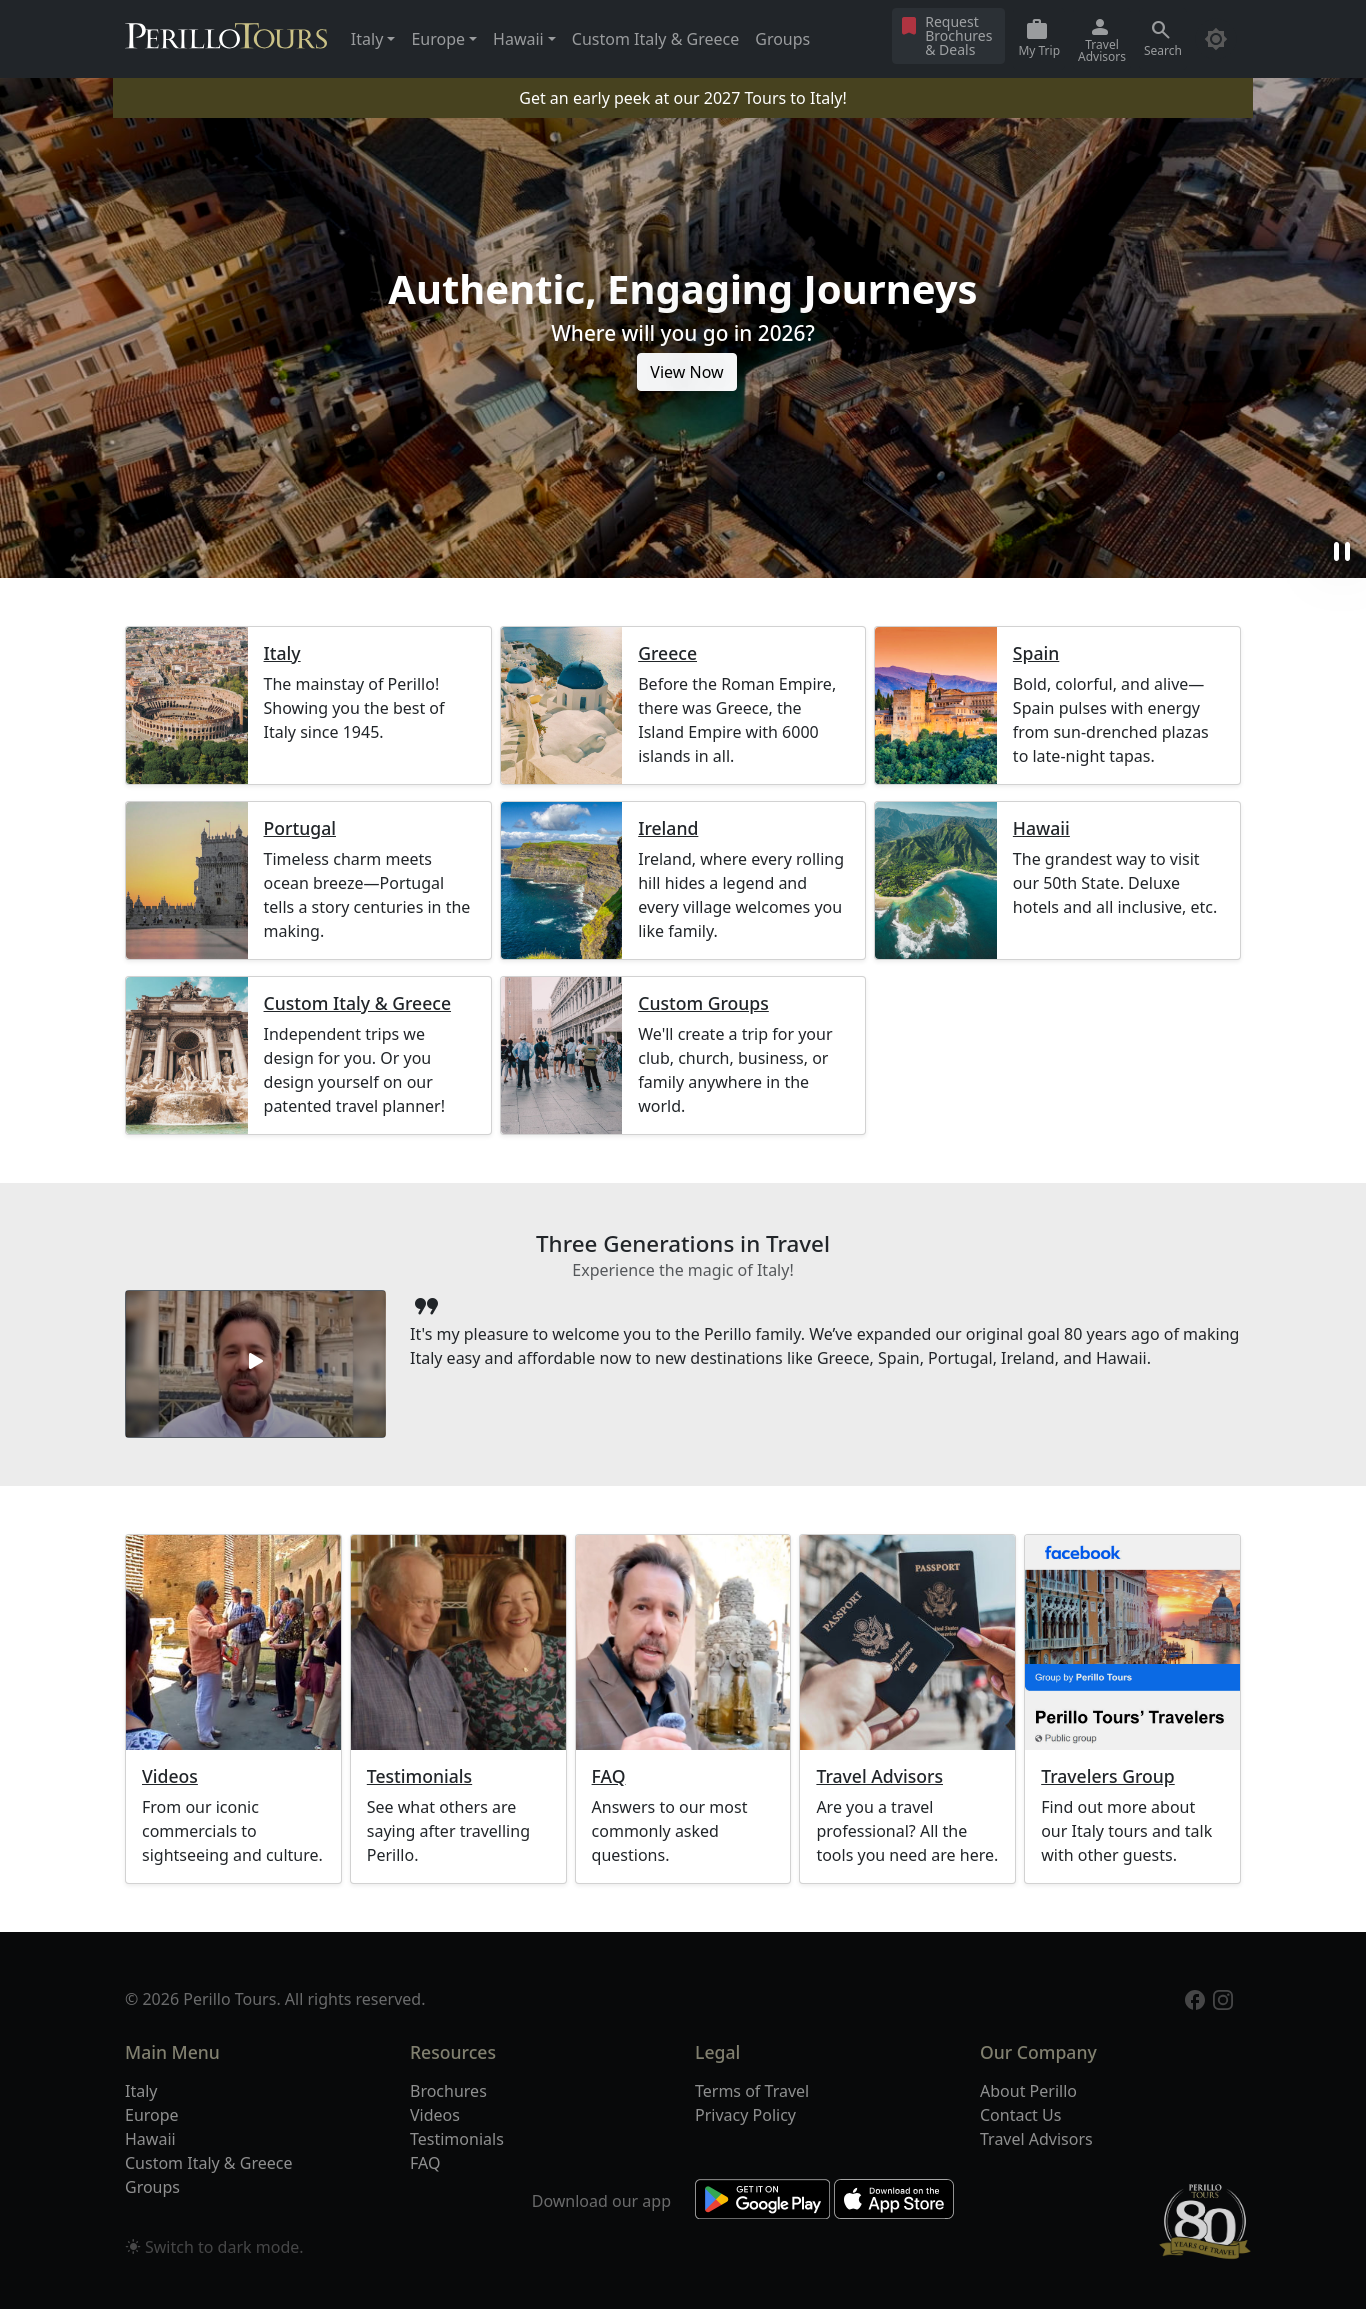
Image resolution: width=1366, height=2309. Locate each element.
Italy (282, 653)
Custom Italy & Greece (655, 39)
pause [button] (1342, 552)
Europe (152, 2115)
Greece (667, 653)
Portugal (300, 828)
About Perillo (1028, 2091)
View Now (686, 372)
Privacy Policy (745, 2115)
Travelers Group (1108, 1776)
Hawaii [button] (518, 39)
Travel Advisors (879, 1776)
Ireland (668, 828)
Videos (170, 1776)
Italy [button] (367, 39)
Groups (782, 39)
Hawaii (1041, 828)
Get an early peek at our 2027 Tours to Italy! (682, 98)
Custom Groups (703, 1003)
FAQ (609, 1776)
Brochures (448, 2091)
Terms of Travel (752, 2091)
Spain (1036, 653)
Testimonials (419, 1776)
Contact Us (1020, 2115)
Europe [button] (438, 39)
